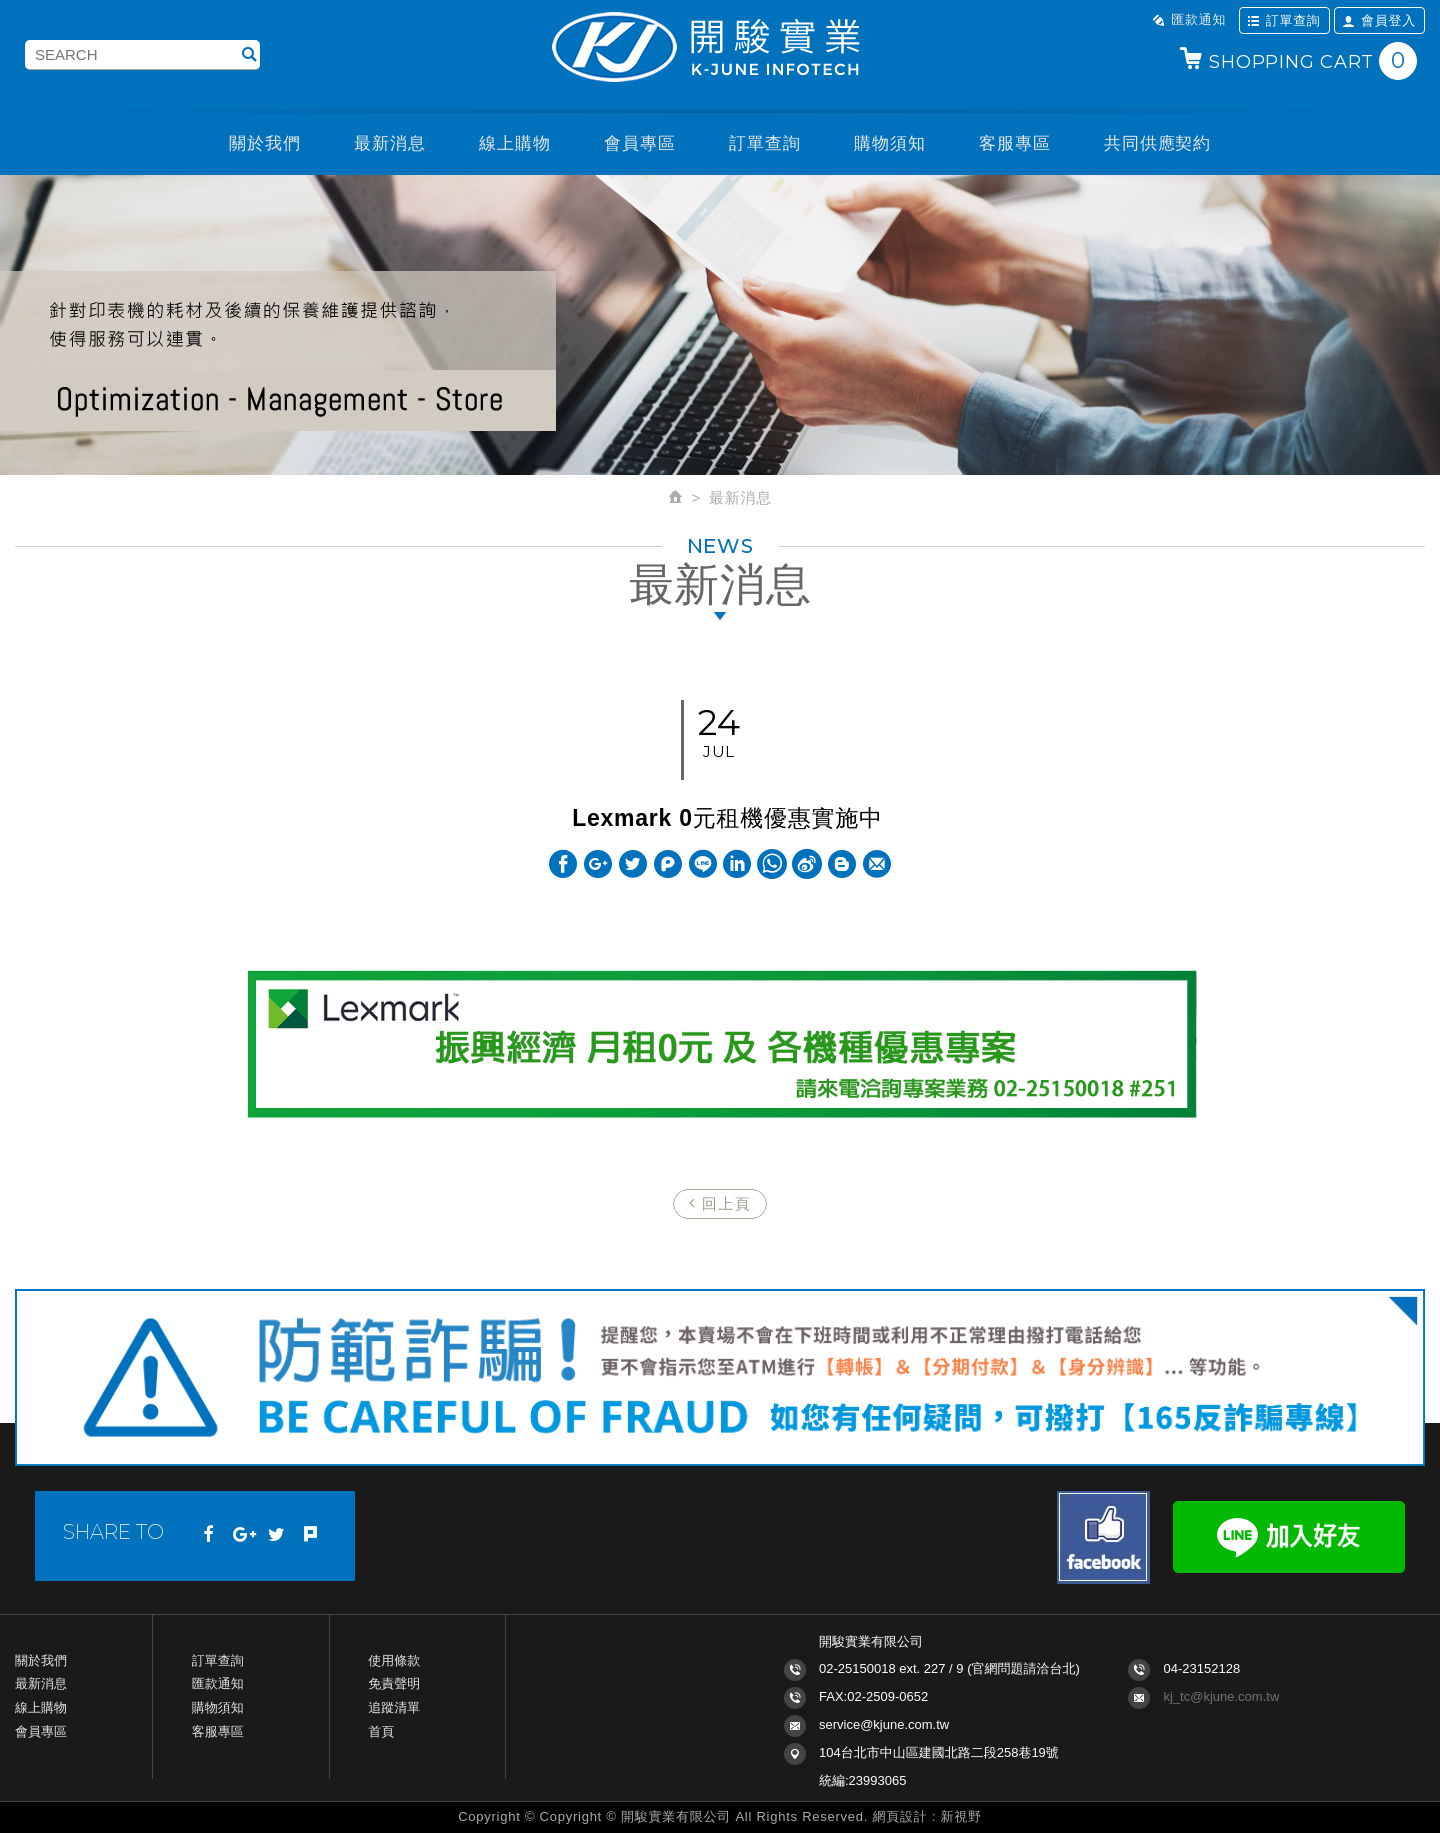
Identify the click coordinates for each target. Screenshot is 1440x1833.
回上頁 (720, 1203)
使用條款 (394, 1660)
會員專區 (639, 143)
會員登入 (1379, 20)
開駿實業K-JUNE (720, 49)
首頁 (381, 1731)
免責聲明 (394, 1683)
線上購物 (514, 143)
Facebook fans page (1103, 1537)
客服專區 (1014, 143)
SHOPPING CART (1298, 61)
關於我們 (264, 143)
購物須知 (889, 143)
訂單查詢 (1284, 20)
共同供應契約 (1157, 143)
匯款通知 (1189, 19)
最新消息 (389, 143)
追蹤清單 (394, 1707)
